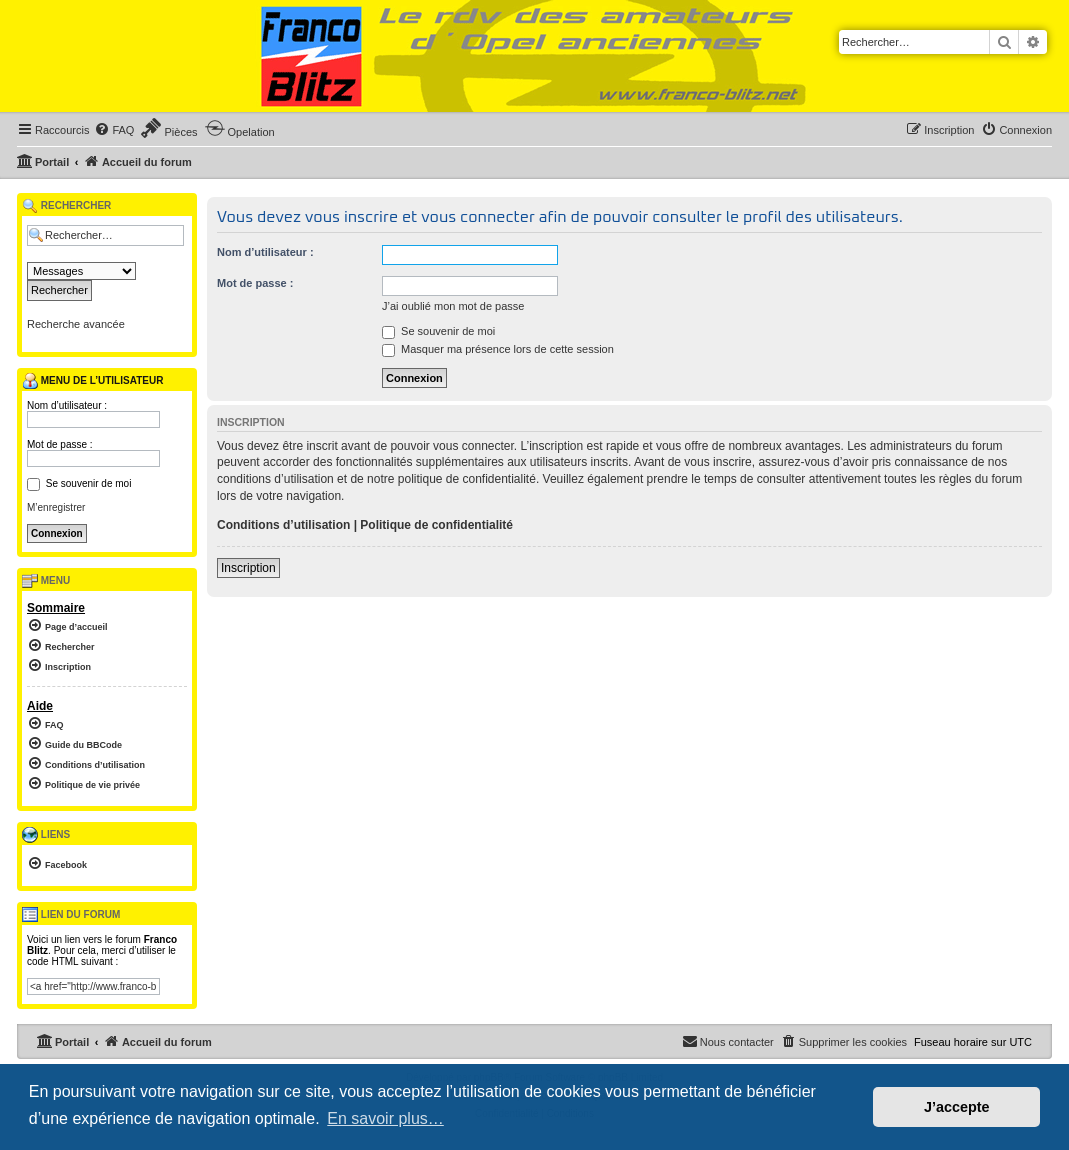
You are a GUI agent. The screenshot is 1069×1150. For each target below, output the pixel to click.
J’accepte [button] (957, 1107)
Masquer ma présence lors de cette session (498, 349)
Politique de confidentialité (436, 525)
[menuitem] (114, 130)
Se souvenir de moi (438, 331)
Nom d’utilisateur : (265, 252)
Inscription (248, 568)
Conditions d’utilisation (283, 525)
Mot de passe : (255, 283)
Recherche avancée (76, 324)
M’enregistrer (56, 507)
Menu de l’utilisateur (92, 381)
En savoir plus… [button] (385, 1118)
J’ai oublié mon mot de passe (453, 306)
